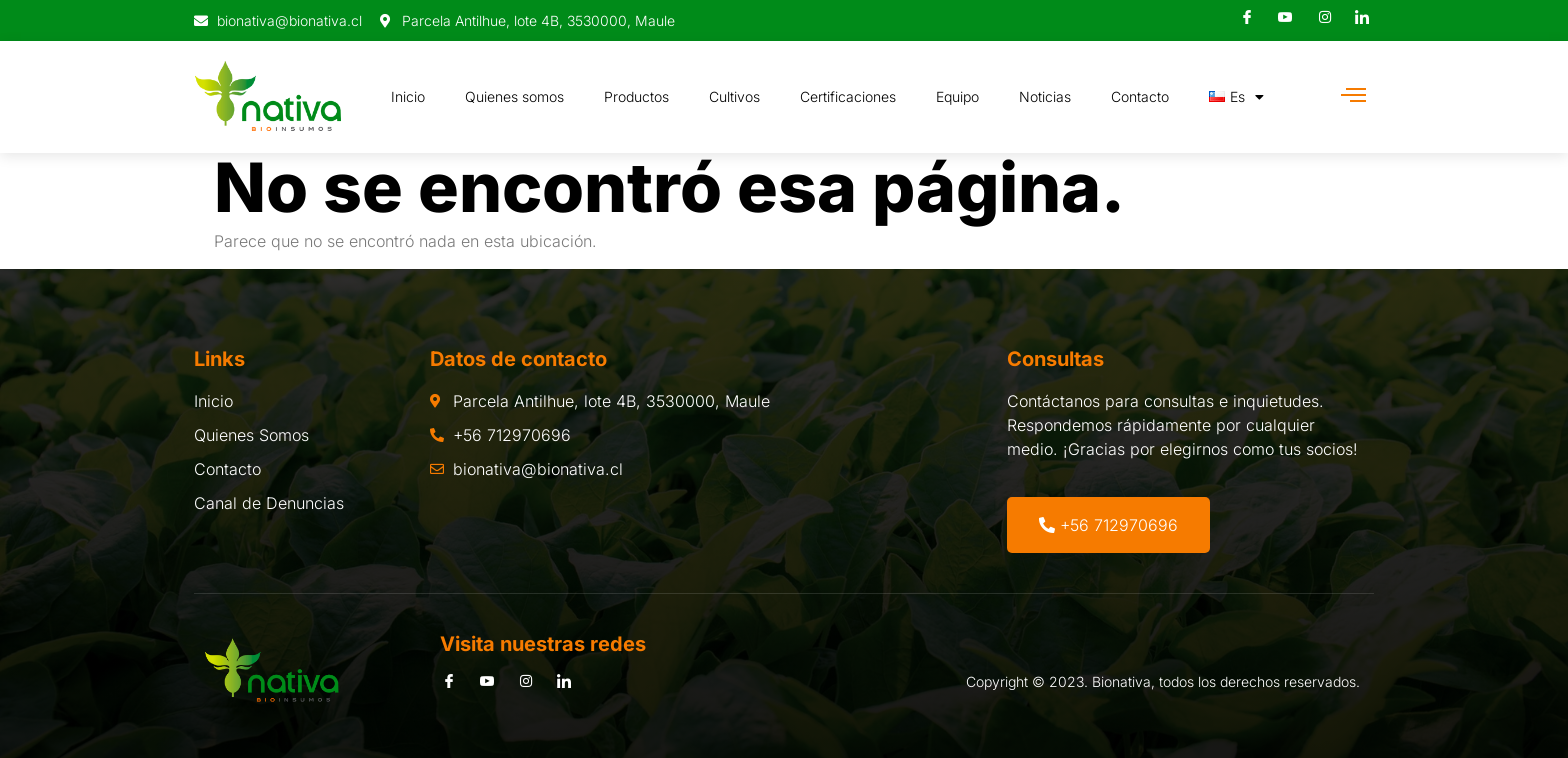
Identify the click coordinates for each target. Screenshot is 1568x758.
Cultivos (734, 96)
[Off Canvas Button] (1353, 95)
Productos (636, 96)
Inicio (408, 96)
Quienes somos (514, 96)
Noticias (1045, 96)
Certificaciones (848, 96)
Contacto (1140, 96)
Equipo (957, 96)
